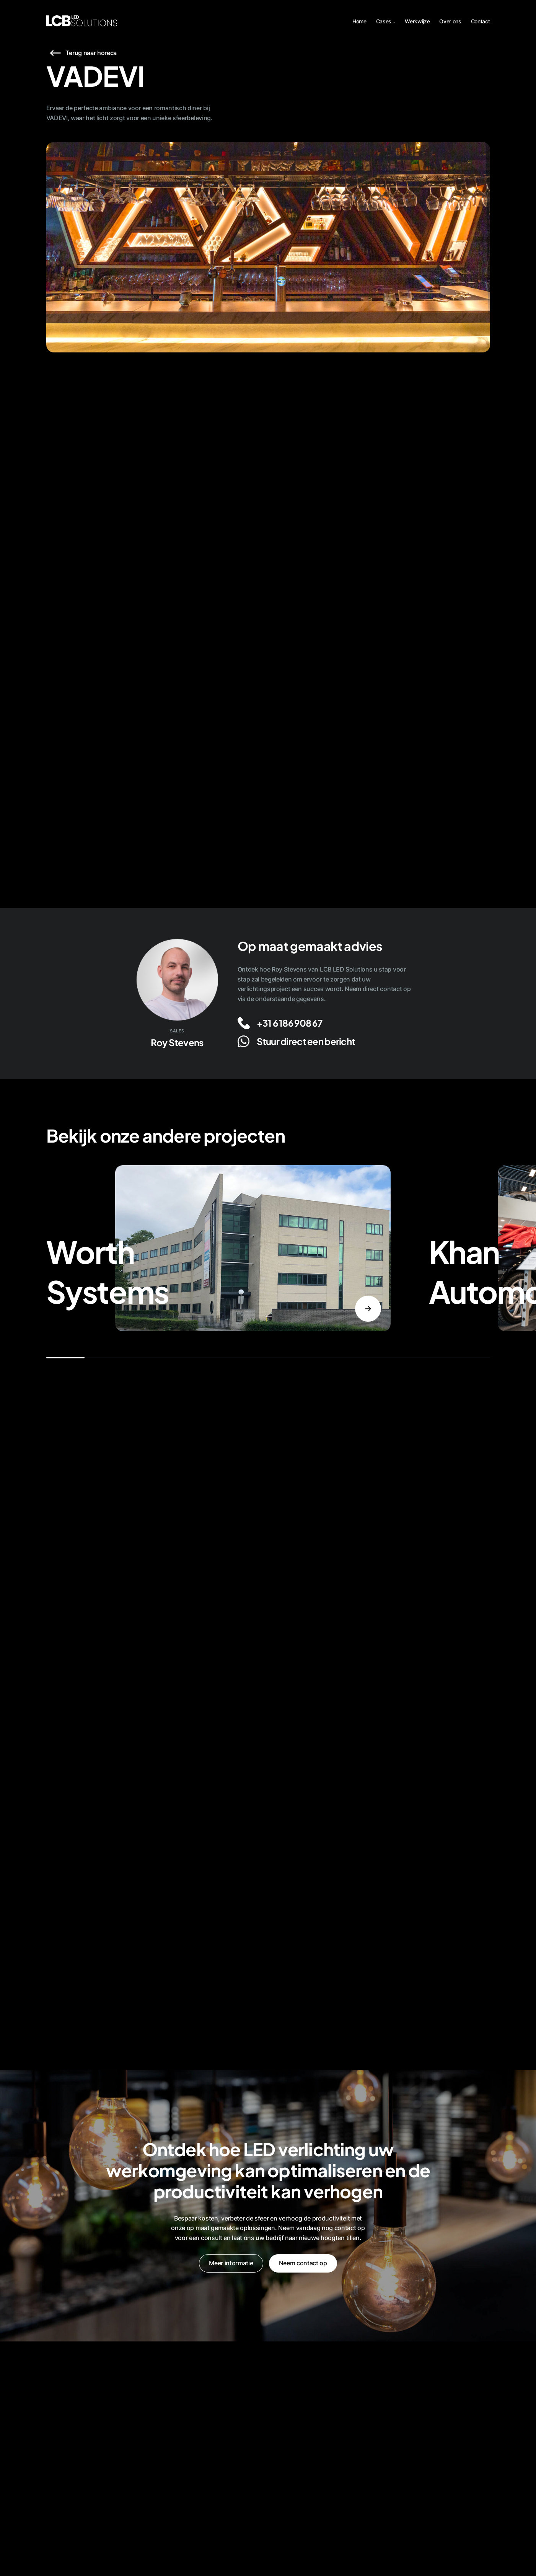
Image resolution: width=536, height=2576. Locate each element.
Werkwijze (417, 21)
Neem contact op (303, 2263)
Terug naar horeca (91, 53)
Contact (480, 21)
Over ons (450, 21)
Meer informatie (231, 2263)
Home (359, 21)
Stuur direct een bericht (306, 1041)
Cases (383, 21)
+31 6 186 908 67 (289, 1023)
